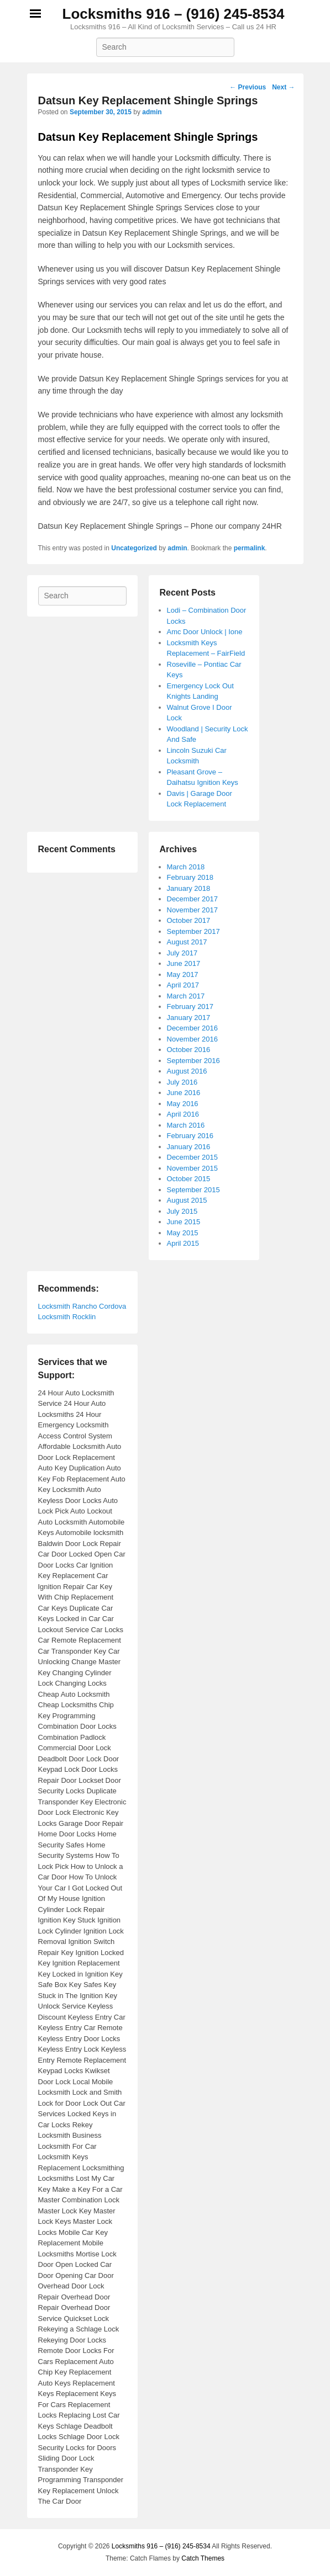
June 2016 (184, 1092)
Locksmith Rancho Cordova (82, 1306)
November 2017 (192, 910)
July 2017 (182, 953)
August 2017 (187, 942)
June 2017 (184, 963)
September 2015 (193, 1190)
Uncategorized (134, 548)
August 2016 (187, 1071)
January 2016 (189, 1147)
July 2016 (182, 1082)
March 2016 (186, 1125)
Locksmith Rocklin (67, 1317)
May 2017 (182, 974)
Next (283, 87)
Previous (247, 87)
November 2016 (192, 1039)
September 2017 (193, 931)
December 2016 (192, 1028)
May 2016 (182, 1104)
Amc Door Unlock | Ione (205, 632)
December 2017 (192, 899)
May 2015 (182, 1233)
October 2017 (189, 920)
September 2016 (193, 1060)
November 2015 (192, 1168)
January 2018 (189, 888)
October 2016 (189, 1049)
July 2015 (182, 1211)
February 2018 (190, 877)
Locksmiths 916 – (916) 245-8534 (173, 14)
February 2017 (190, 1006)
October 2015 (189, 1179)
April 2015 (183, 1243)
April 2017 (183, 985)
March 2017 (186, 996)
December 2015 (192, 1157)
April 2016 (183, 1114)
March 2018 (186, 867)
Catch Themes (202, 2558)
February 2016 (190, 1136)
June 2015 (184, 1222)
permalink (249, 548)
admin (151, 112)
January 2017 (189, 1017)
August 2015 (187, 1200)
